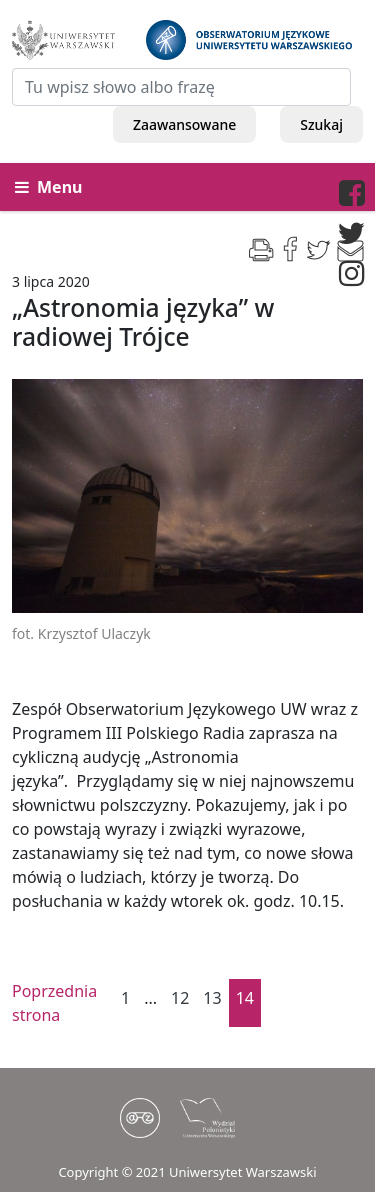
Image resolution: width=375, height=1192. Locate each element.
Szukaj (321, 124)
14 (245, 998)
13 (212, 998)
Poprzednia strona (47, 1003)
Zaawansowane (184, 124)
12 (180, 998)
